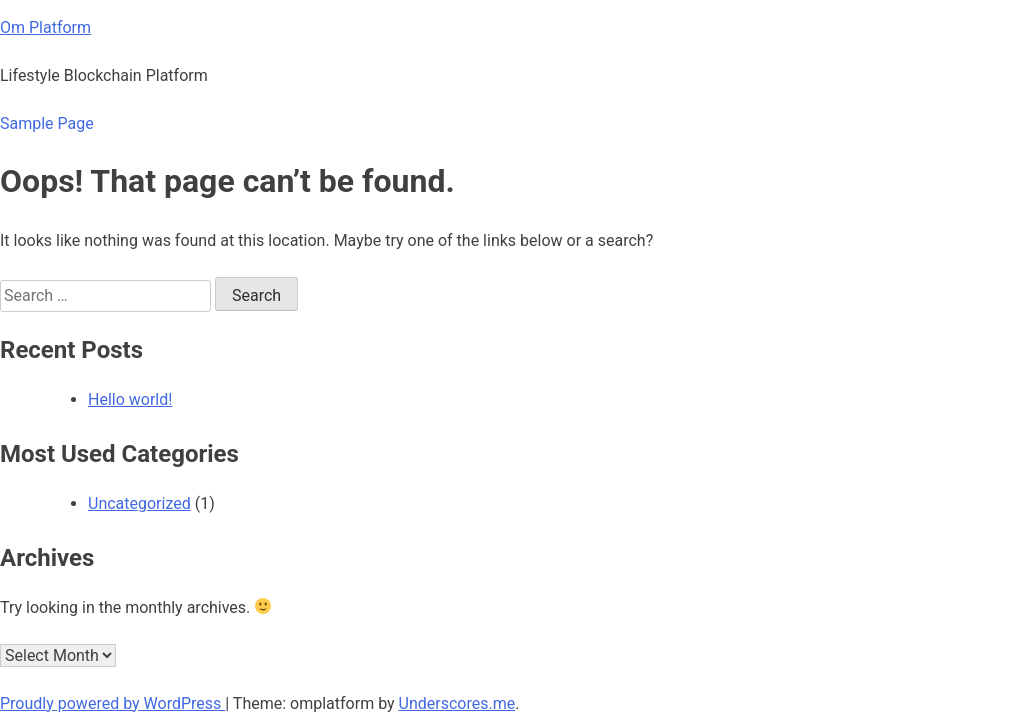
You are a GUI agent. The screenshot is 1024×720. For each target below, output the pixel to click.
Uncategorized (139, 503)
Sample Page (47, 123)
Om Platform (45, 27)
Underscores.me (457, 703)
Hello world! (130, 399)
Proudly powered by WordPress (112, 703)
